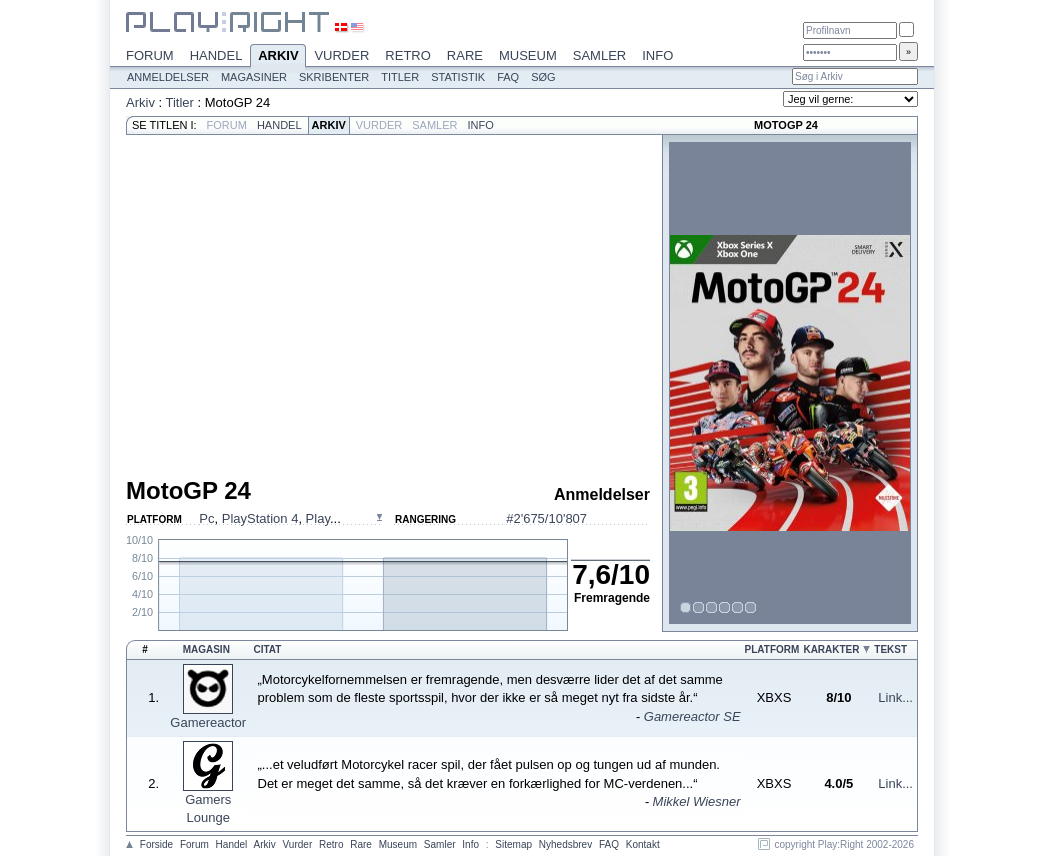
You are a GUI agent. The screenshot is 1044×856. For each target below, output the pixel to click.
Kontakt (643, 844)
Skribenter (334, 77)
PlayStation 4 (260, 518)
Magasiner (254, 77)
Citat (268, 649)
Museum (528, 55)
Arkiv (278, 57)
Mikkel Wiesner (697, 801)
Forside (156, 844)
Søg (543, 77)
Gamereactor (208, 722)
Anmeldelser (168, 77)
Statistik (458, 77)
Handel (216, 55)
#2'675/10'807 (546, 518)
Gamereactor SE (692, 716)
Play (318, 518)
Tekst (890, 649)
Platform (772, 649)
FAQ (508, 77)
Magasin (206, 649)
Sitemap (513, 844)
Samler (599, 55)
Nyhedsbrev (565, 844)
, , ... (269, 518)
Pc (206, 518)
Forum (150, 55)
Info (657, 55)
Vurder (341, 55)
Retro (408, 55)
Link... (895, 697)
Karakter (831, 649)
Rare (465, 55)
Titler (400, 77)
